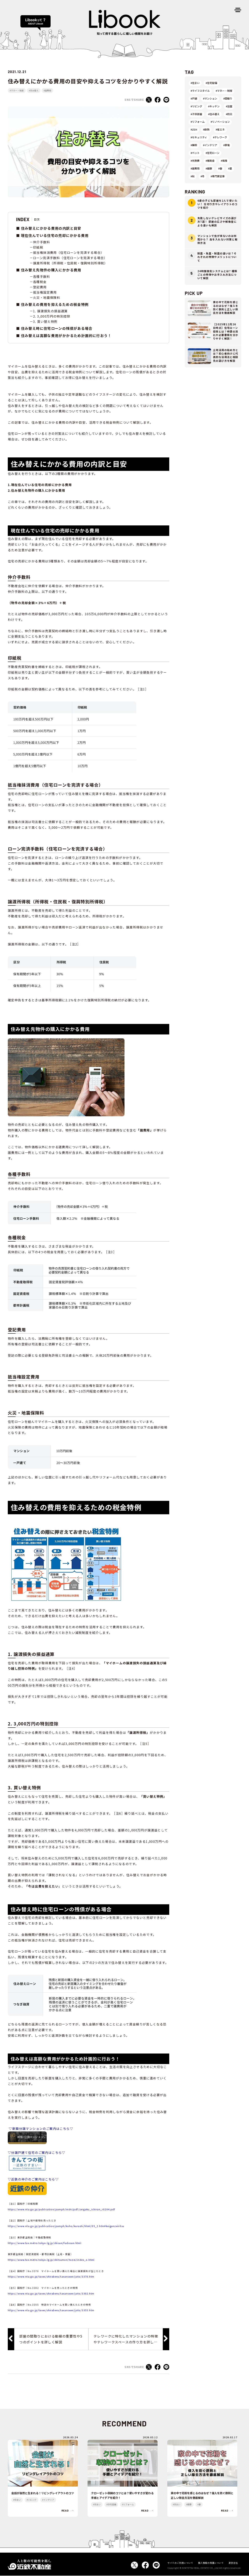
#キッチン (214, 106)
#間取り (227, 98)
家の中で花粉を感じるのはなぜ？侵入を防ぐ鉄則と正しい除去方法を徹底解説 (225, 307)
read (65, 2510)
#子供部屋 (196, 114)
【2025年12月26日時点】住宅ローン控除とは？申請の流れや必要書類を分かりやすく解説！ (225, 331)
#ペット (195, 153)
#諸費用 (56, 90)
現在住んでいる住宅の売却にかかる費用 (55, 235)
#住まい (195, 83)
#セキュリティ (199, 137)
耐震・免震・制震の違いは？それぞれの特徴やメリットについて (217, 257)
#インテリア (210, 145)
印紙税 (38, 247)
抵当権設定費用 (45, 292)
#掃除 (194, 145)
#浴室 (229, 106)
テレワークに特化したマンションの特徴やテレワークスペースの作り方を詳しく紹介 (126, 2339)
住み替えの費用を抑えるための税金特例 (55, 304)
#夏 (230, 168)
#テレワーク (220, 137)
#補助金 (210, 160)
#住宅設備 (211, 83)
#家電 (226, 145)
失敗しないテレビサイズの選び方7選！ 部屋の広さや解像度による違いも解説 (217, 221)
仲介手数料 (41, 242)
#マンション (210, 98)
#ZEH (194, 129)
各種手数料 (41, 276)
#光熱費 (195, 160)
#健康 (209, 168)
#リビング (196, 106)
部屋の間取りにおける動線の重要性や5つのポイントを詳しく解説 (50, 2339)
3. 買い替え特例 (45, 321)
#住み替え (39, 90)
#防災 (229, 114)
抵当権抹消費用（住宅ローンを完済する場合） (68, 253)
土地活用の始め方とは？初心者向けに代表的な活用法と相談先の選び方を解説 (225, 355)
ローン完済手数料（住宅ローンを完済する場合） (70, 258)
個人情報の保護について (210, 2563)
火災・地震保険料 (46, 298)
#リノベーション (220, 122)
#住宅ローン (212, 153)
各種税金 (40, 282)
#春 (220, 168)
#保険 (224, 160)
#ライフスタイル (200, 91)
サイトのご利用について (176, 2563)
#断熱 (206, 129)
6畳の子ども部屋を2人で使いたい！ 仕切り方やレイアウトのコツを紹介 (217, 204)
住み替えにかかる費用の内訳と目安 (51, 228)
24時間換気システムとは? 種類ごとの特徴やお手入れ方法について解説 (217, 274)
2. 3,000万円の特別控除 (51, 316)
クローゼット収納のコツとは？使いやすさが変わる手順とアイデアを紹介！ (121, 2495)
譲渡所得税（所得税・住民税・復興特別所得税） (70, 263)
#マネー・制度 (19, 90)
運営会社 (235, 2563)
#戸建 (194, 98)
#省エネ (220, 129)
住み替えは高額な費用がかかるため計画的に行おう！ (66, 335)
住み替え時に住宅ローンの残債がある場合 (57, 328)
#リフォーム (198, 122)
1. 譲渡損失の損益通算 (50, 311)
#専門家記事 (218, 176)
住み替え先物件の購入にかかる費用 (51, 270)
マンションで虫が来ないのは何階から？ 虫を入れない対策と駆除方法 (217, 239)
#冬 (202, 176)
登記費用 (40, 287)
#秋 (193, 176)
